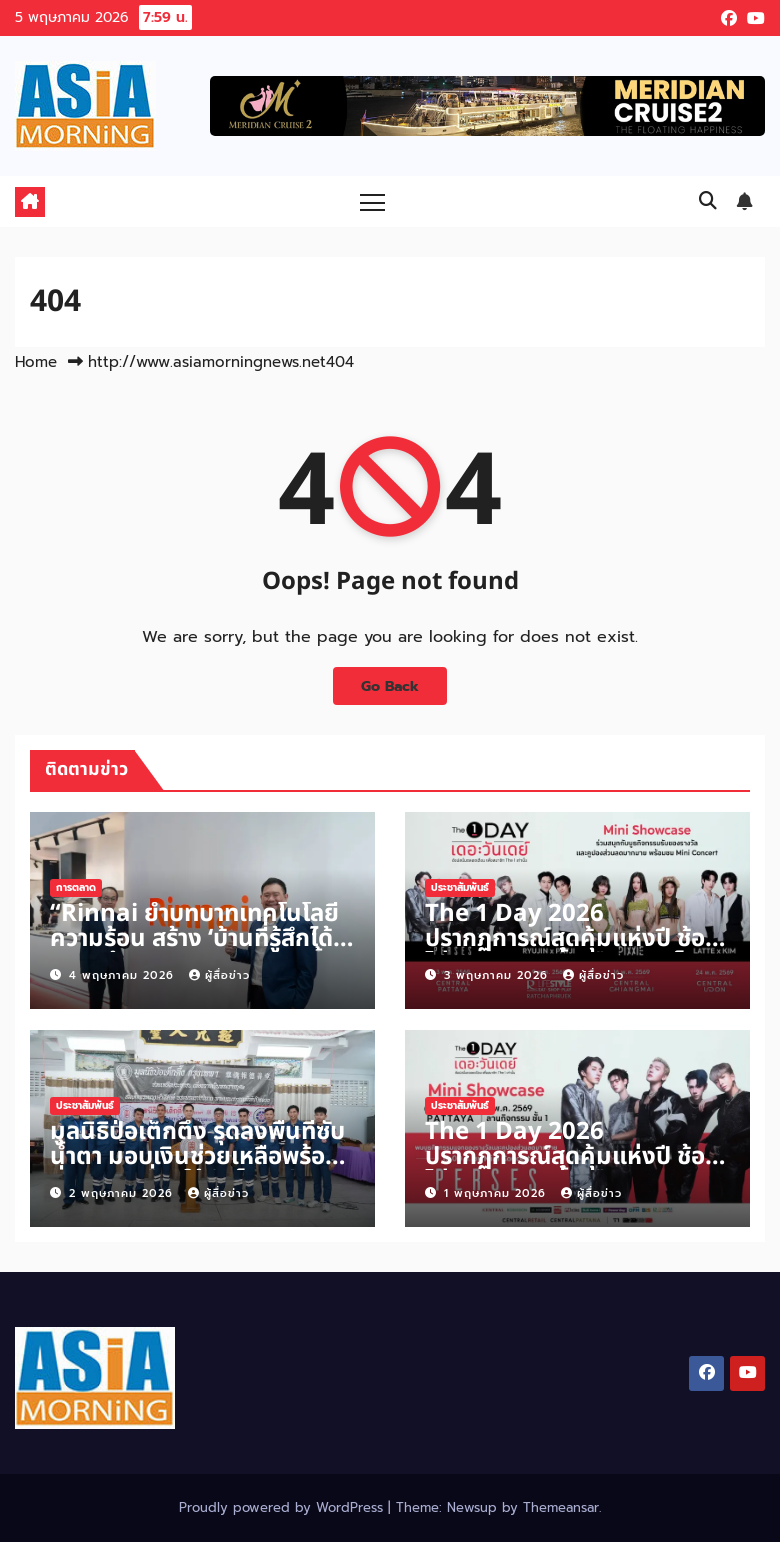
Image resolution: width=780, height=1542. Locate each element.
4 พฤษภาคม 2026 (124, 975)
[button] (708, 201)
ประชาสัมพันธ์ (460, 887)
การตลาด (76, 887)
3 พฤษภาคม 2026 (498, 975)
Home (36, 362)
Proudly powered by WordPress (283, 1507)
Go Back (390, 686)
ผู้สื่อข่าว (219, 975)
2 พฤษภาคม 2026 (123, 1193)
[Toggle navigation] (372, 201)
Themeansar (561, 1507)
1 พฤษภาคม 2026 (497, 1193)
